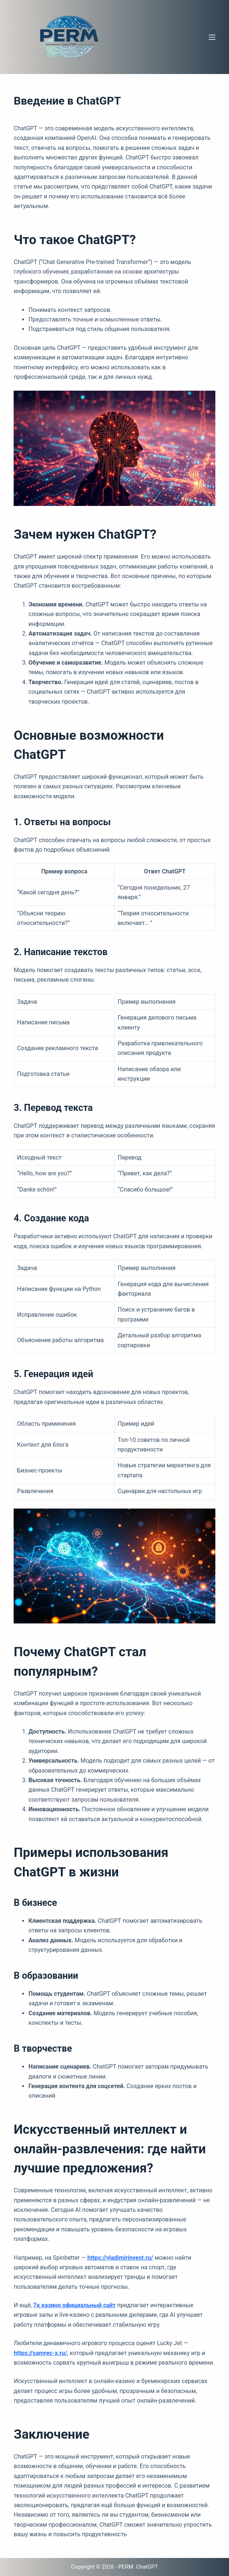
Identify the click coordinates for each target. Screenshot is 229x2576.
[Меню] (212, 37)
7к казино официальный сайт (74, 2305)
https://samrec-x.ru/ (40, 2353)
